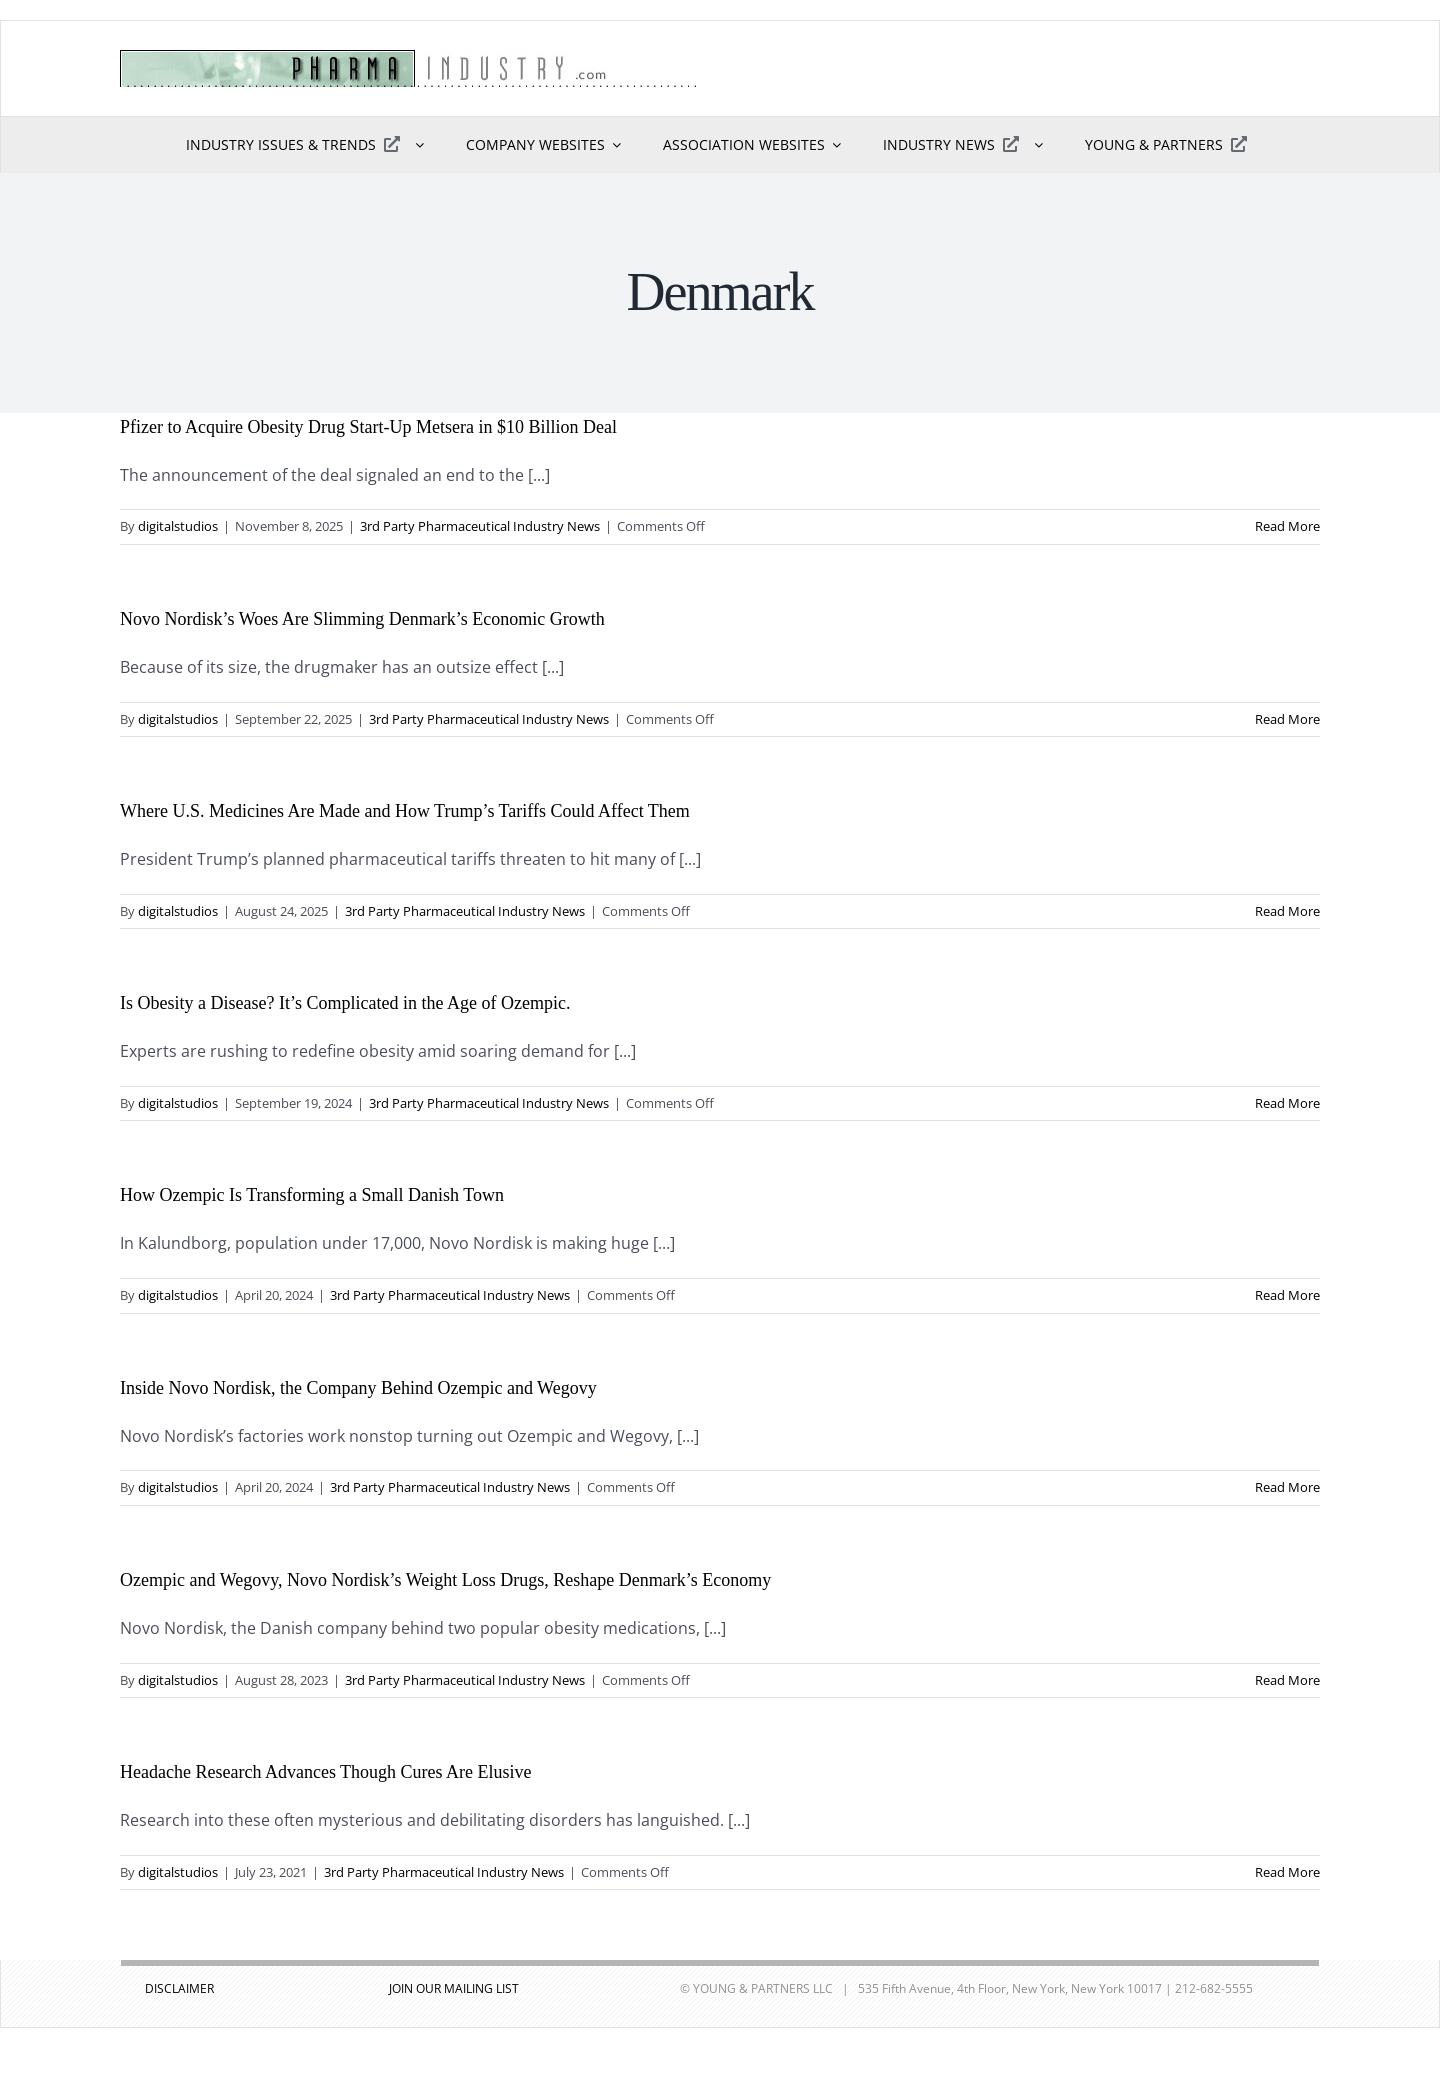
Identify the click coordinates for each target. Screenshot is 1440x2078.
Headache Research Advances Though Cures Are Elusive (326, 1772)
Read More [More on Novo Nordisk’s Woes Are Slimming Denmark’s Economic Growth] (1287, 719)
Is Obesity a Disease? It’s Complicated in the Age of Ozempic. (345, 1003)
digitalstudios (178, 526)
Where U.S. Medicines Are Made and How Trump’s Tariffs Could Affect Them (405, 811)
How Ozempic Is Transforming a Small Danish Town (312, 1195)
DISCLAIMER (179, 1988)
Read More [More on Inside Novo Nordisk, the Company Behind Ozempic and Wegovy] (1287, 1487)
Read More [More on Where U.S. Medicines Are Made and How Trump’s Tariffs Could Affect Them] (1287, 911)
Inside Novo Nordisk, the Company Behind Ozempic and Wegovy (358, 1388)
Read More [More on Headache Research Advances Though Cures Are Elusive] (1287, 1872)
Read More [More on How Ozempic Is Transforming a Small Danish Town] (1287, 1295)
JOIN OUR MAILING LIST (454, 1988)
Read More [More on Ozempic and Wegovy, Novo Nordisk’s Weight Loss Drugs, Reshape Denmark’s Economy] (1287, 1680)
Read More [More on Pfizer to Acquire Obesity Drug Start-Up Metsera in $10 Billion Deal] (1287, 526)
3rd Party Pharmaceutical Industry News (480, 526)
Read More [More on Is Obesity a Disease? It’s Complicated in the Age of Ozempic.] (1287, 1103)
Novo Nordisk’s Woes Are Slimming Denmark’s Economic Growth (362, 619)
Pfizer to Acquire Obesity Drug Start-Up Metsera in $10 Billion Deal (368, 427)
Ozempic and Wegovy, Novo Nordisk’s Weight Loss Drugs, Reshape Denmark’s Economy (445, 1580)
